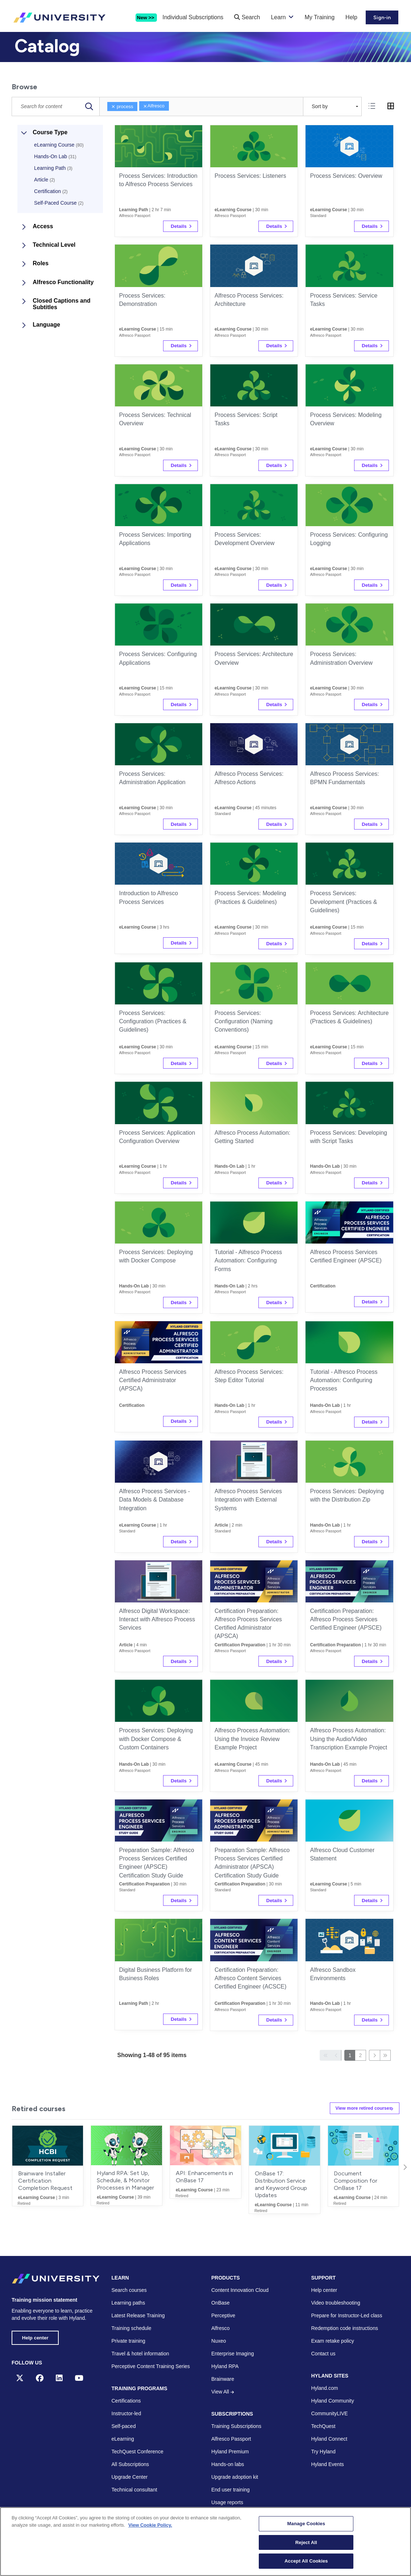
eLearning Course (59, 145)
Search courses (129, 2290)
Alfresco (154, 106)
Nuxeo (218, 2341)
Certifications (126, 2401)
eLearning (123, 2439)
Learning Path (53, 168)
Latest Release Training (138, 2315)
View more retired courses (358, 2108)
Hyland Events (327, 2465)
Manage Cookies (306, 2523)
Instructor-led (126, 2414)
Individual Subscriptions (192, 17)
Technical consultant (134, 2490)
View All (222, 2392)
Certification (51, 191)
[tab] (372, 105)
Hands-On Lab (55, 156)
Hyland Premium (230, 2452)
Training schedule (131, 2328)
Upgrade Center (130, 2477)
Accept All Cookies (306, 2561)
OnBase (220, 2303)
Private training (128, 2341)
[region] (205, 2541)
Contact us (323, 2353)
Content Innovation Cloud (240, 2290)
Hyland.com (324, 2388)
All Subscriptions (130, 2465)
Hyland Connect (329, 2439)
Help (351, 17)
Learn (278, 17)
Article (44, 180)
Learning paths (128, 2303)
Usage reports (227, 2503)
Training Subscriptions (236, 2426)
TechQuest (323, 2426)
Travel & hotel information (140, 2353)
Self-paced (124, 2426)
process (122, 106)
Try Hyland (323, 2452)
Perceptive (223, 2315)
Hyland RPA (224, 2366)
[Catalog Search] (56, 106)
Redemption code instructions (344, 2328)
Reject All (306, 2542)
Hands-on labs (227, 2465)
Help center (36, 2338)
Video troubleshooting (335, 2303)
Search (247, 17)
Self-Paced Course (58, 203)
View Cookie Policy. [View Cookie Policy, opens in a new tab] (150, 2525)
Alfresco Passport (231, 2439)
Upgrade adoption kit (234, 2477)
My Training (319, 17)
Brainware (222, 2379)
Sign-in (382, 18)
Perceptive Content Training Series (151, 2366)
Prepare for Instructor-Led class (346, 2315)
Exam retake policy (332, 2341)
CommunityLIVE (329, 2414)
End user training (230, 2490)
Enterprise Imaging (232, 2353)
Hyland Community (332, 2401)
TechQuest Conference (137, 2452)
